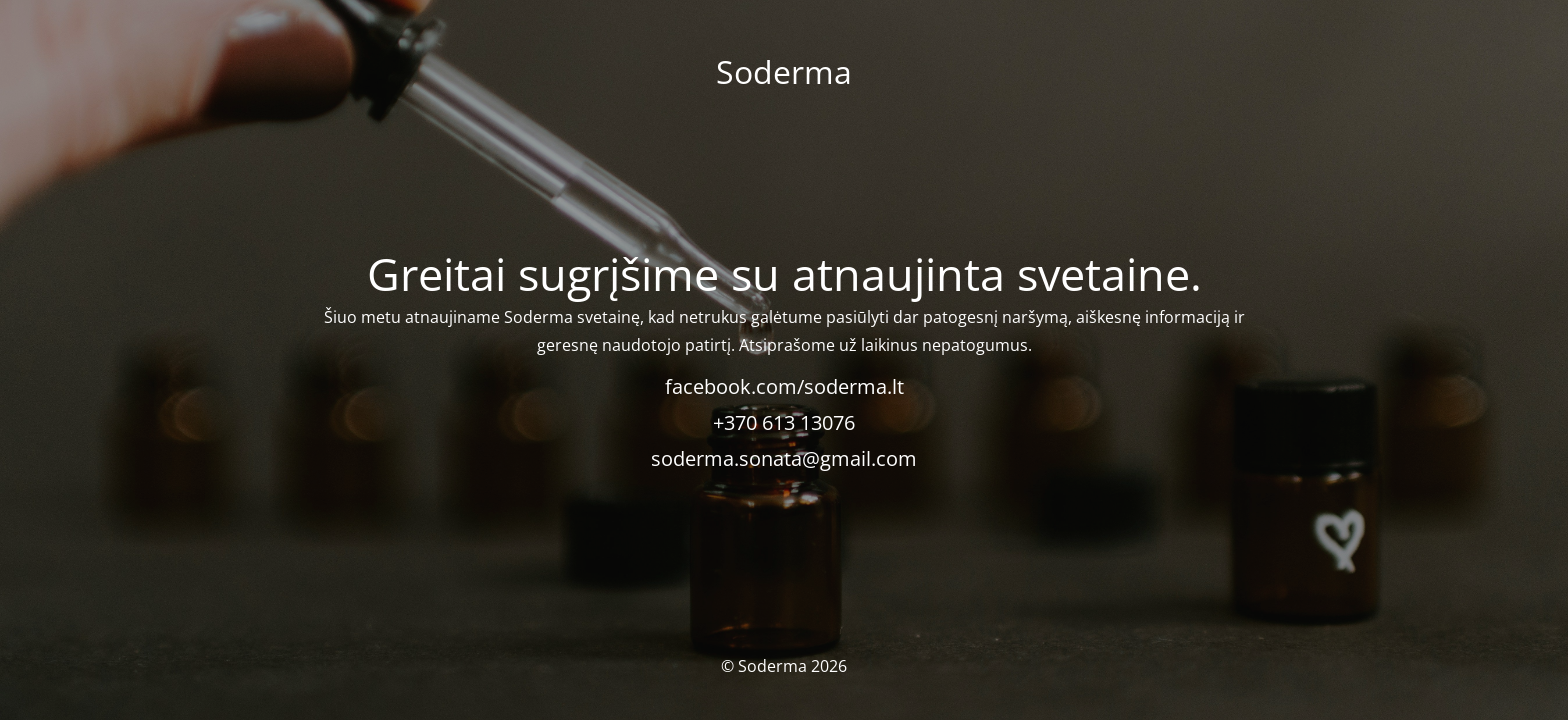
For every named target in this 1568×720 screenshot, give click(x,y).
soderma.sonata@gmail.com (784, 458)
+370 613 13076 (784, 422)
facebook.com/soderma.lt (784, 386)
